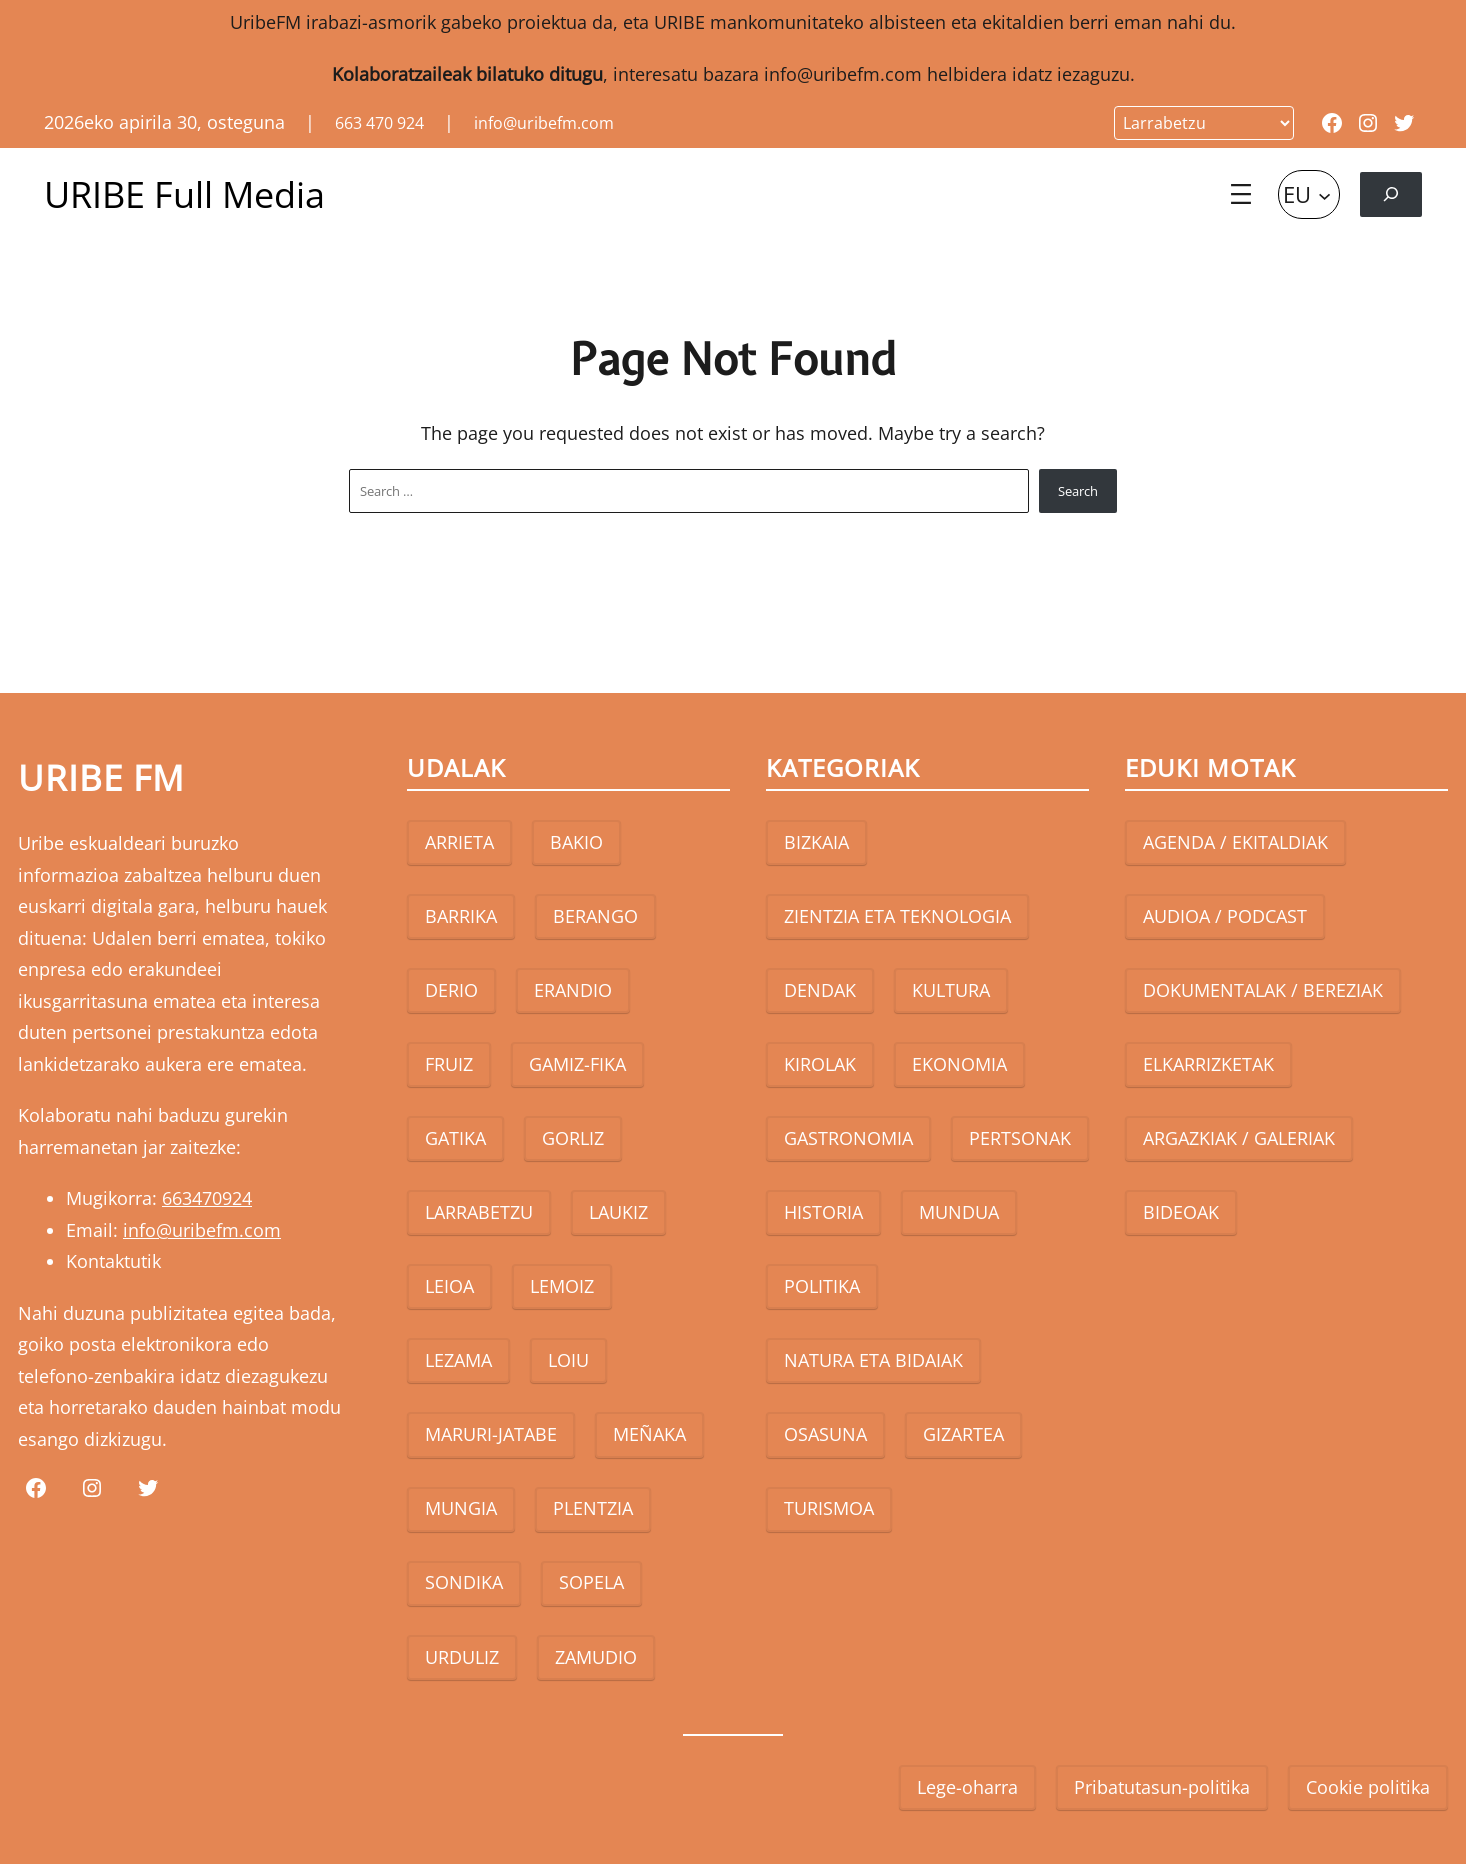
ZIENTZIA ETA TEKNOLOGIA (897, 916)
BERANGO (595, 916)
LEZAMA (458, 1360)
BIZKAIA (816, 842)
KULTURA (951, 990)
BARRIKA (461, 916)
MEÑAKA (649, 1434)
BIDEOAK (1181, 1212)
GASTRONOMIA (848, 1138)
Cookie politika (1368, 1787)
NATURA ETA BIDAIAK (873, 1360)
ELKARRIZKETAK (1208, 1064)
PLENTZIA (593, 1508)
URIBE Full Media (184, 194)
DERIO (451, 990)
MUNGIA (461, 1508)
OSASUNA (825, 1434)
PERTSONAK (1020, 1138)
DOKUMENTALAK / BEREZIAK (1263, 990)
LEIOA (449, 1286)
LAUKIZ (618, 1212)
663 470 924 (379, 123)
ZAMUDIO (596, 1657)
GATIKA (455, 1138)
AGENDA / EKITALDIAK (1235, 842)
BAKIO (576, 842)
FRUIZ (449, 1064)
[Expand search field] (1391, 194)
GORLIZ (573, 1138)
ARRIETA (459, 842)
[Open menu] (1241, 194)
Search (1078, 491)
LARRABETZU (479, 1212)
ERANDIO (573, 990)
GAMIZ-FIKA (577, 1064)
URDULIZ (462, 1657)
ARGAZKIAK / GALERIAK (1239, 1138)
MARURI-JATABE (491, 1434)
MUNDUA (959, 1212)
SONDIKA (464, 1582)
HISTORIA (823, 1212)
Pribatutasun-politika (1162, 1787)
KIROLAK (820, 1064)
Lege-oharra (967, 1787)
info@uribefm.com (843, 74)
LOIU (568, 1360)
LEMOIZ (562, 1286)
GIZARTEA (963, 1434)
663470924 (207, 1198)
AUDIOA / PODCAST (1225, 916)
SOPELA (591, 1582)
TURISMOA (829, 1508)
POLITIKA (822, 1286)
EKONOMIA (959, 1064)
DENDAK (820, 990)
